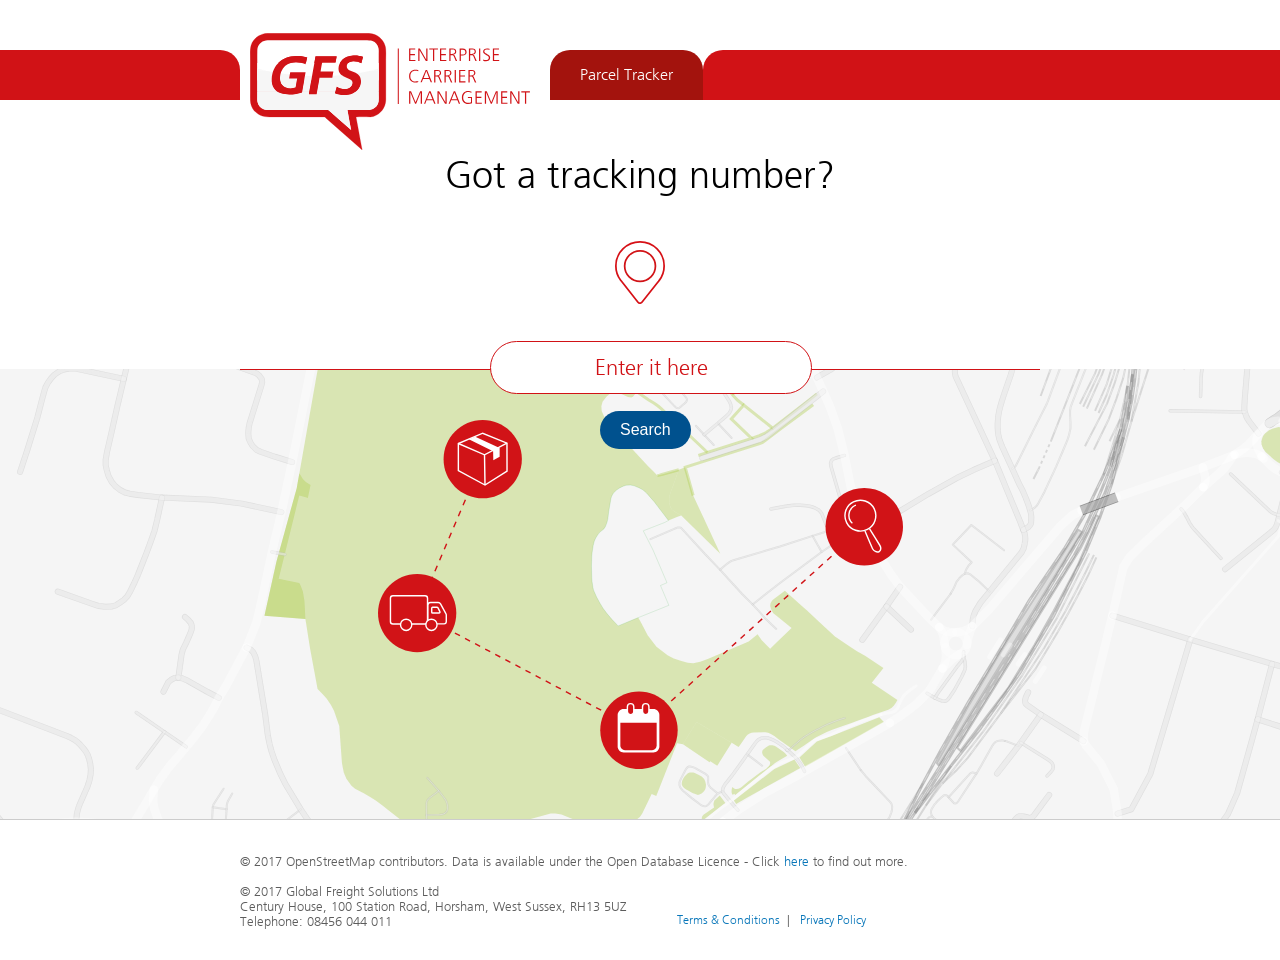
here (796, 862)
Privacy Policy (833, 919)
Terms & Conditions (728, 919)
